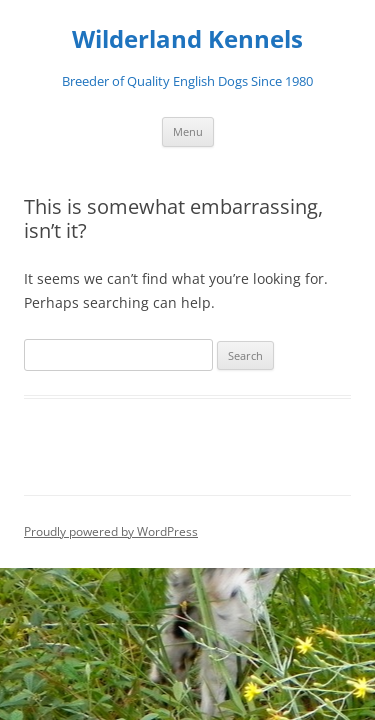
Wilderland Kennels (187, 39)
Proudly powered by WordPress (111, 531)
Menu (188, 131)
